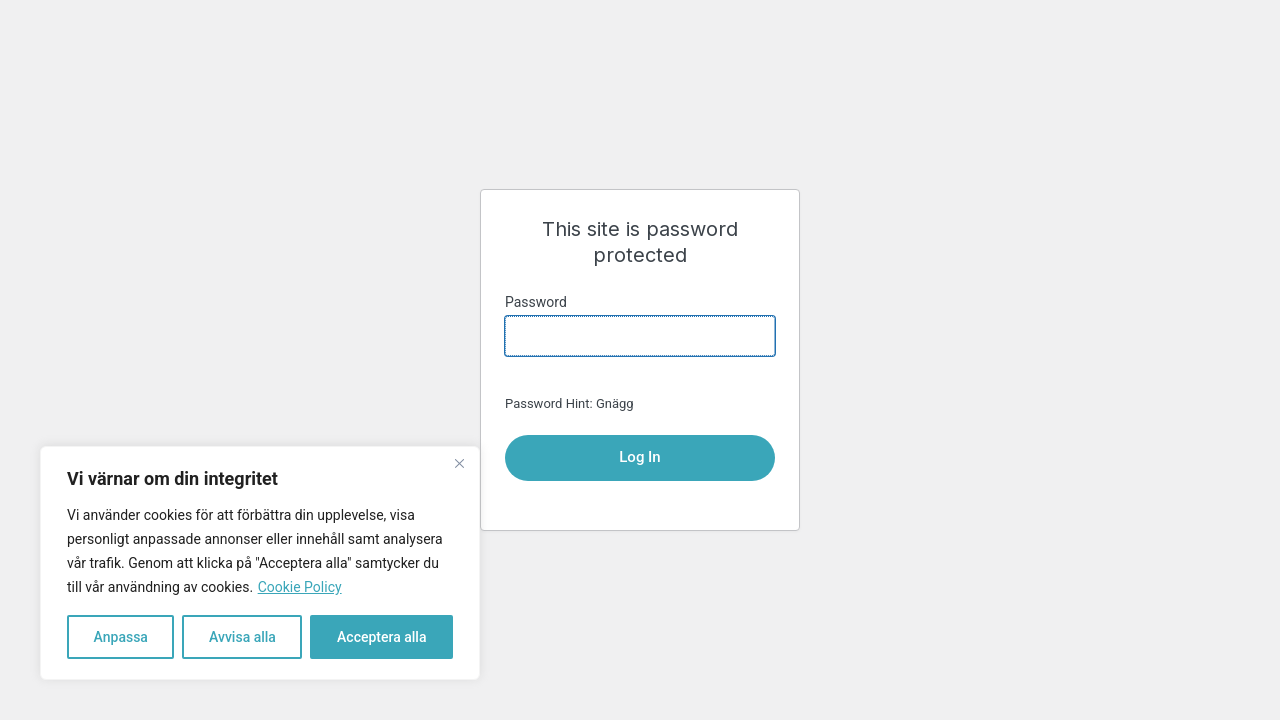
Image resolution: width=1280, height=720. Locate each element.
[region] (260, 563)
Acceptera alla (381, 637)
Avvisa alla (242, 637)
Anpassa (121, 637)
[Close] (459, 463)
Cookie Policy (300, 587)
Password (536, 302)
